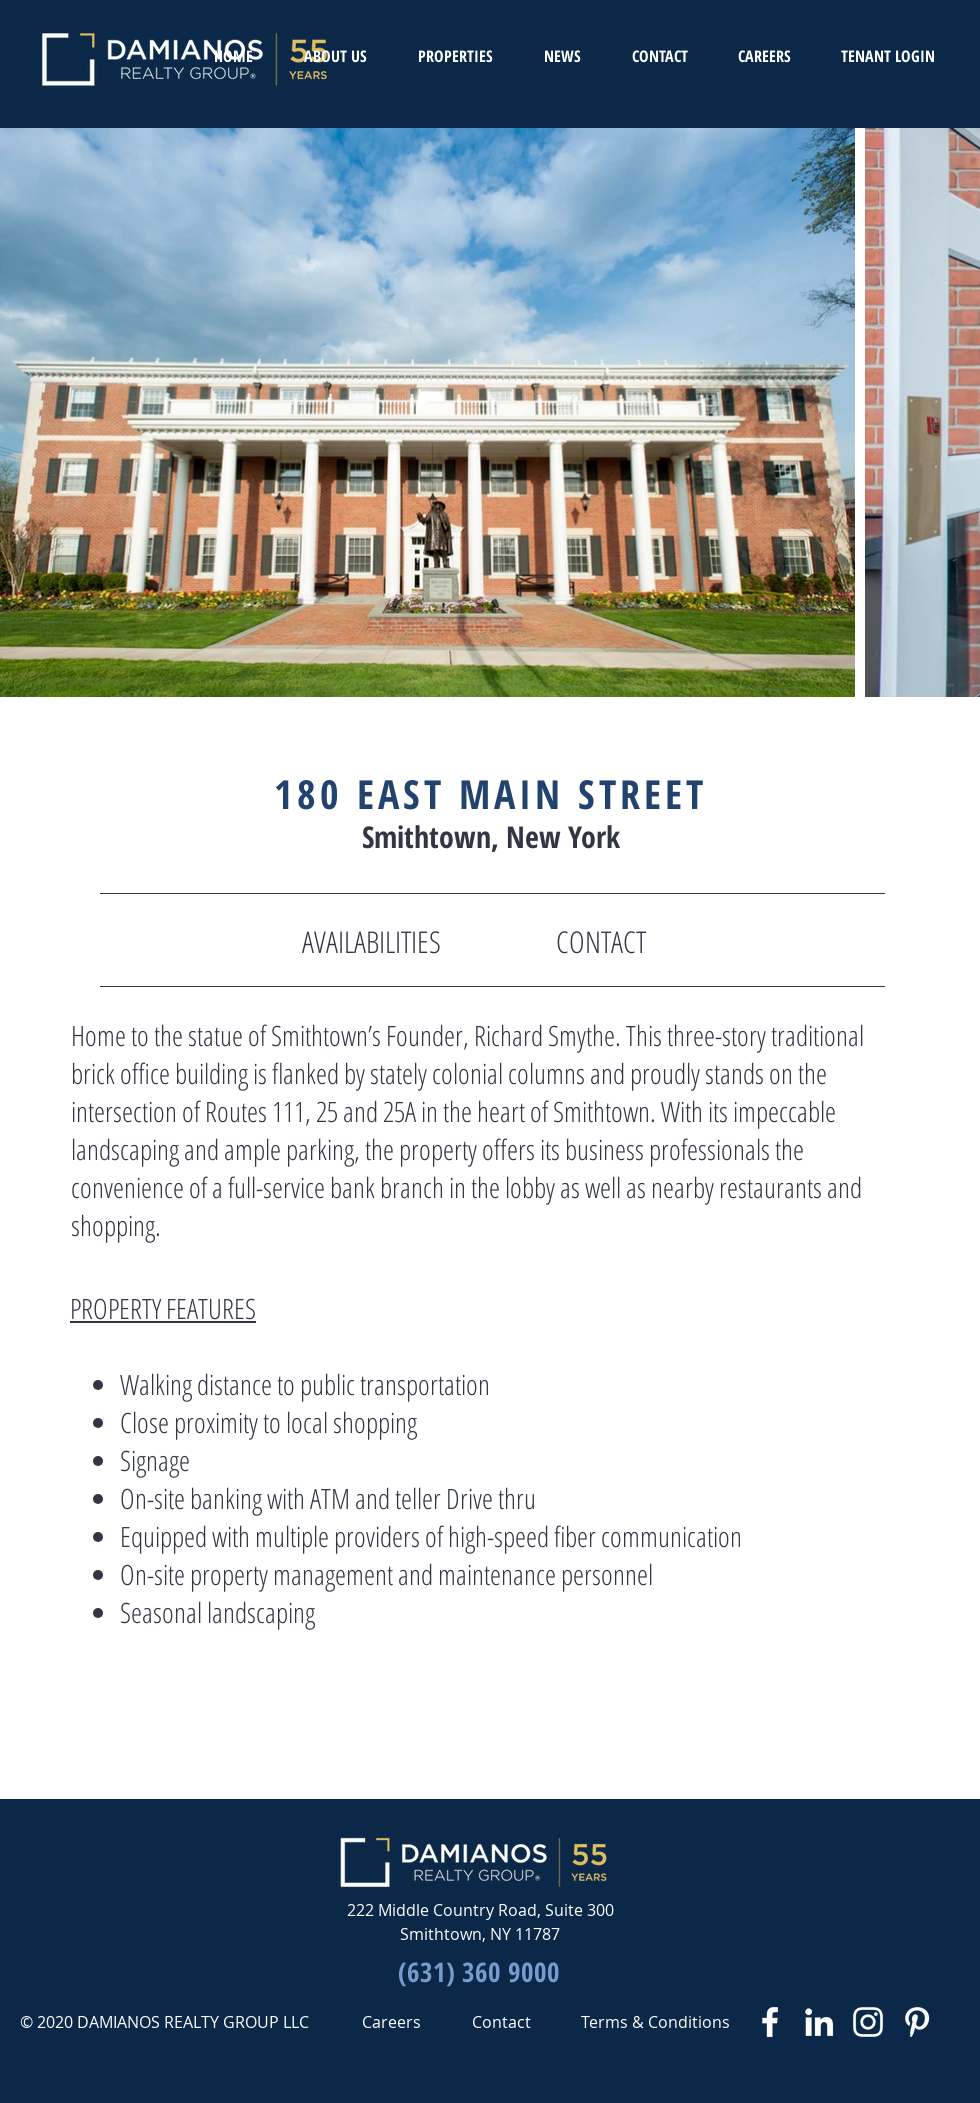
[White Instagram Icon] (868, 2022)
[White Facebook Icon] (770, 2022)
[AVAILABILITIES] (371, 942)
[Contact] (501, 2022)
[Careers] (391, 2022)
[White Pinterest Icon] (917, 2022)
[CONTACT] (601, 942)
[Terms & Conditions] (655, 2022)
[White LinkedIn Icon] (819, 2022)
